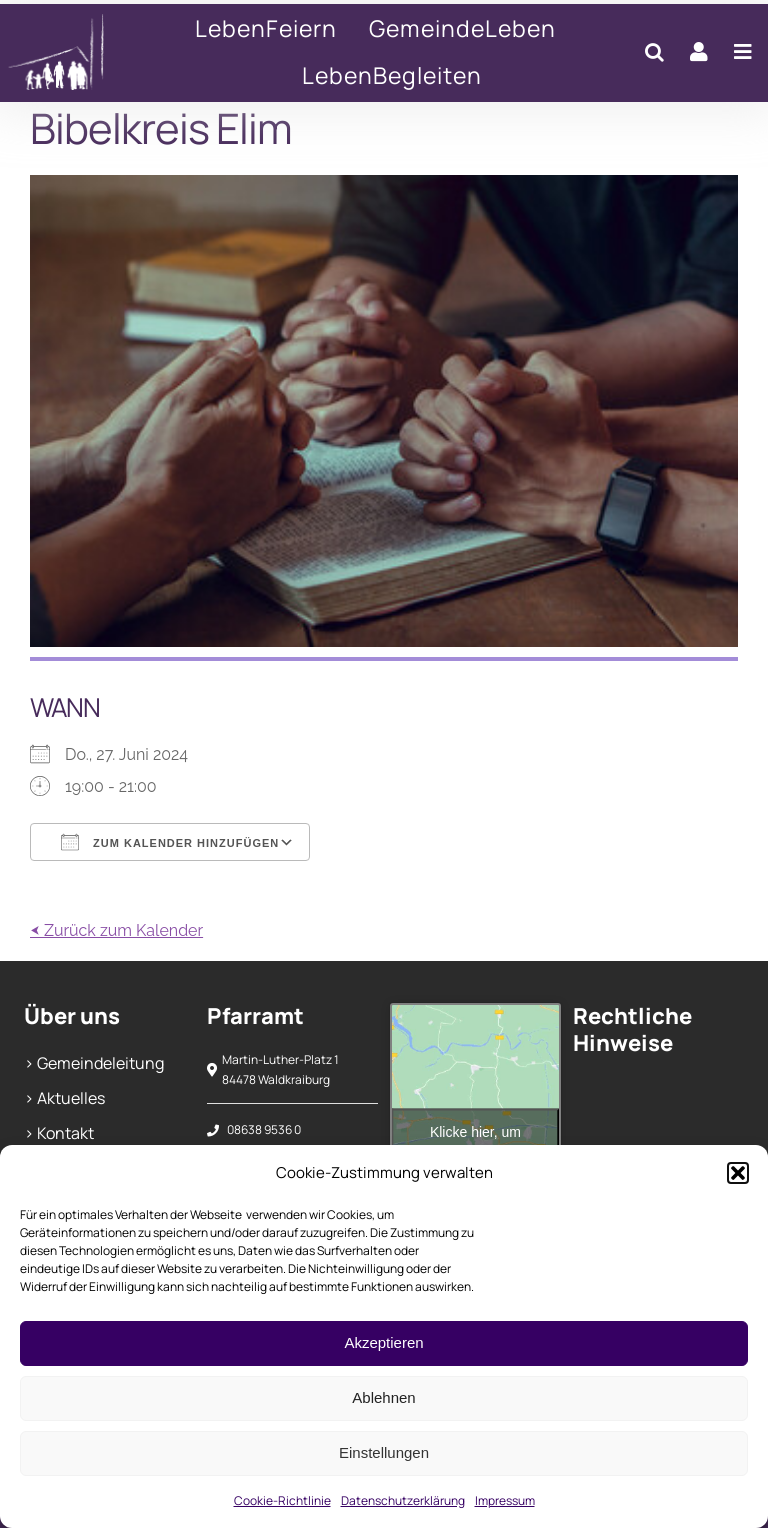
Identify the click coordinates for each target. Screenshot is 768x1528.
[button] (738, 1173)
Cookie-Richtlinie (282, 1500)
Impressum (505, 1500)
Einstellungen (384, 1452)
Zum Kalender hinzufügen (170, 842)
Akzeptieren (383, 1342)
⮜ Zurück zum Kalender (116, 930)
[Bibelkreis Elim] (70, 52)
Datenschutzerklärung (403, 1500)
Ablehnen (383, 1397)
